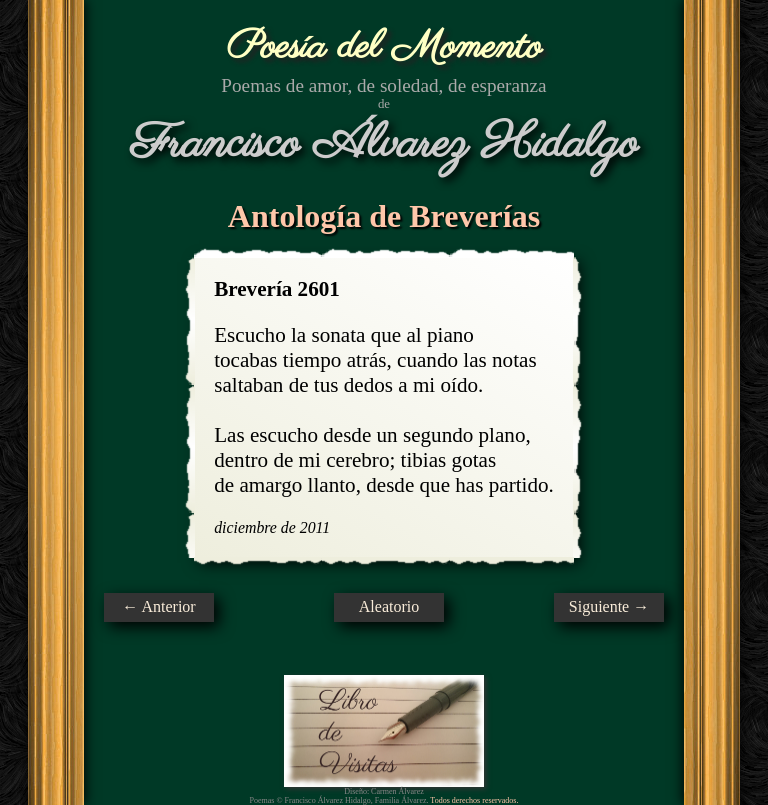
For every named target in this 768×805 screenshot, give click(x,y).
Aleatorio (389, 606)
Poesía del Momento (384, 47)
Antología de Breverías (384, 216)
